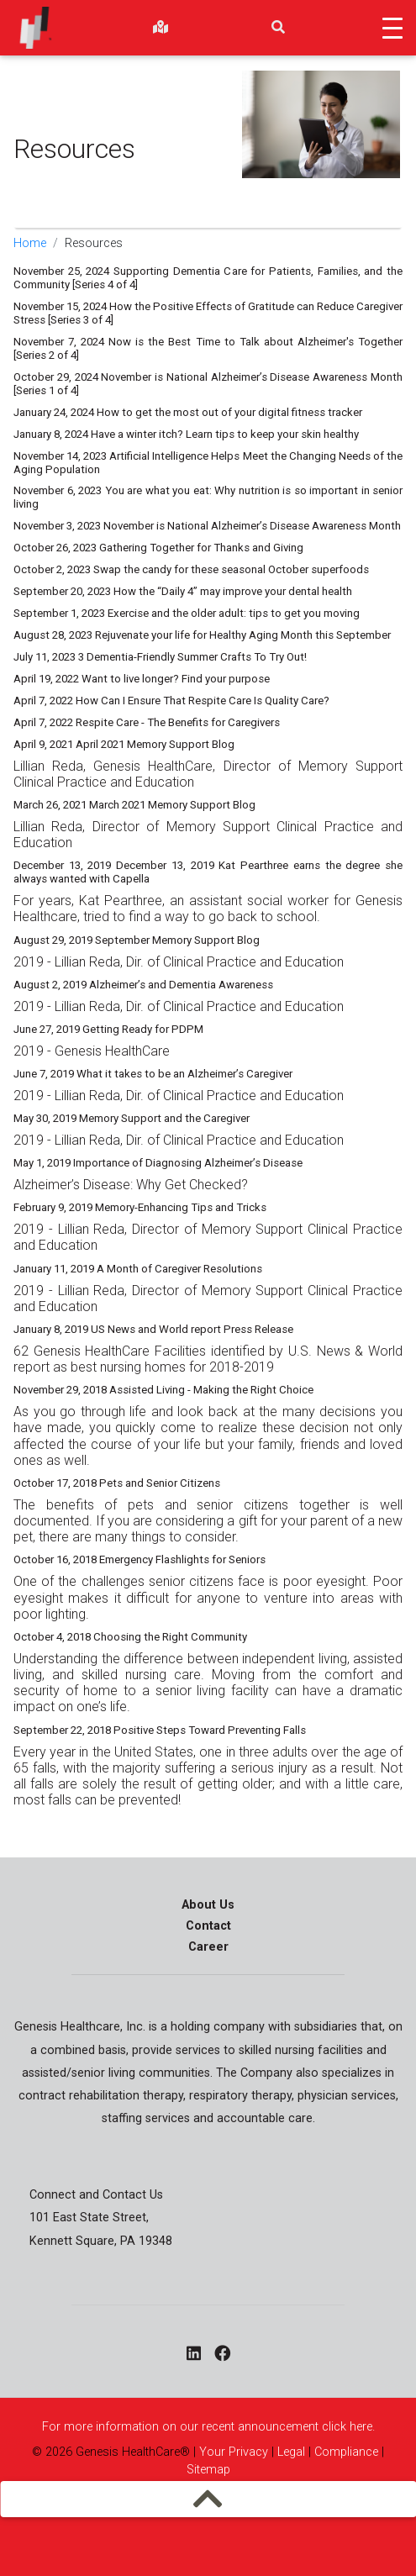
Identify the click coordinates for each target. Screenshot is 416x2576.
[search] (278, 28)
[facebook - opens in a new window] (222, 2355)
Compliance (346, 2452)
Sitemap (208, 2470)
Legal (291, 2452)
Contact (208, 1926)
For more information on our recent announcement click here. (208, 2427)
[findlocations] (160, 28)
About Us (208, 1905)
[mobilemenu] (208, 2498)
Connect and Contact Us (96, 2195)
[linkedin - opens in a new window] (194, 2355)
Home (29, 243)
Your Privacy (233, 2452)
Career (208, 1947)
